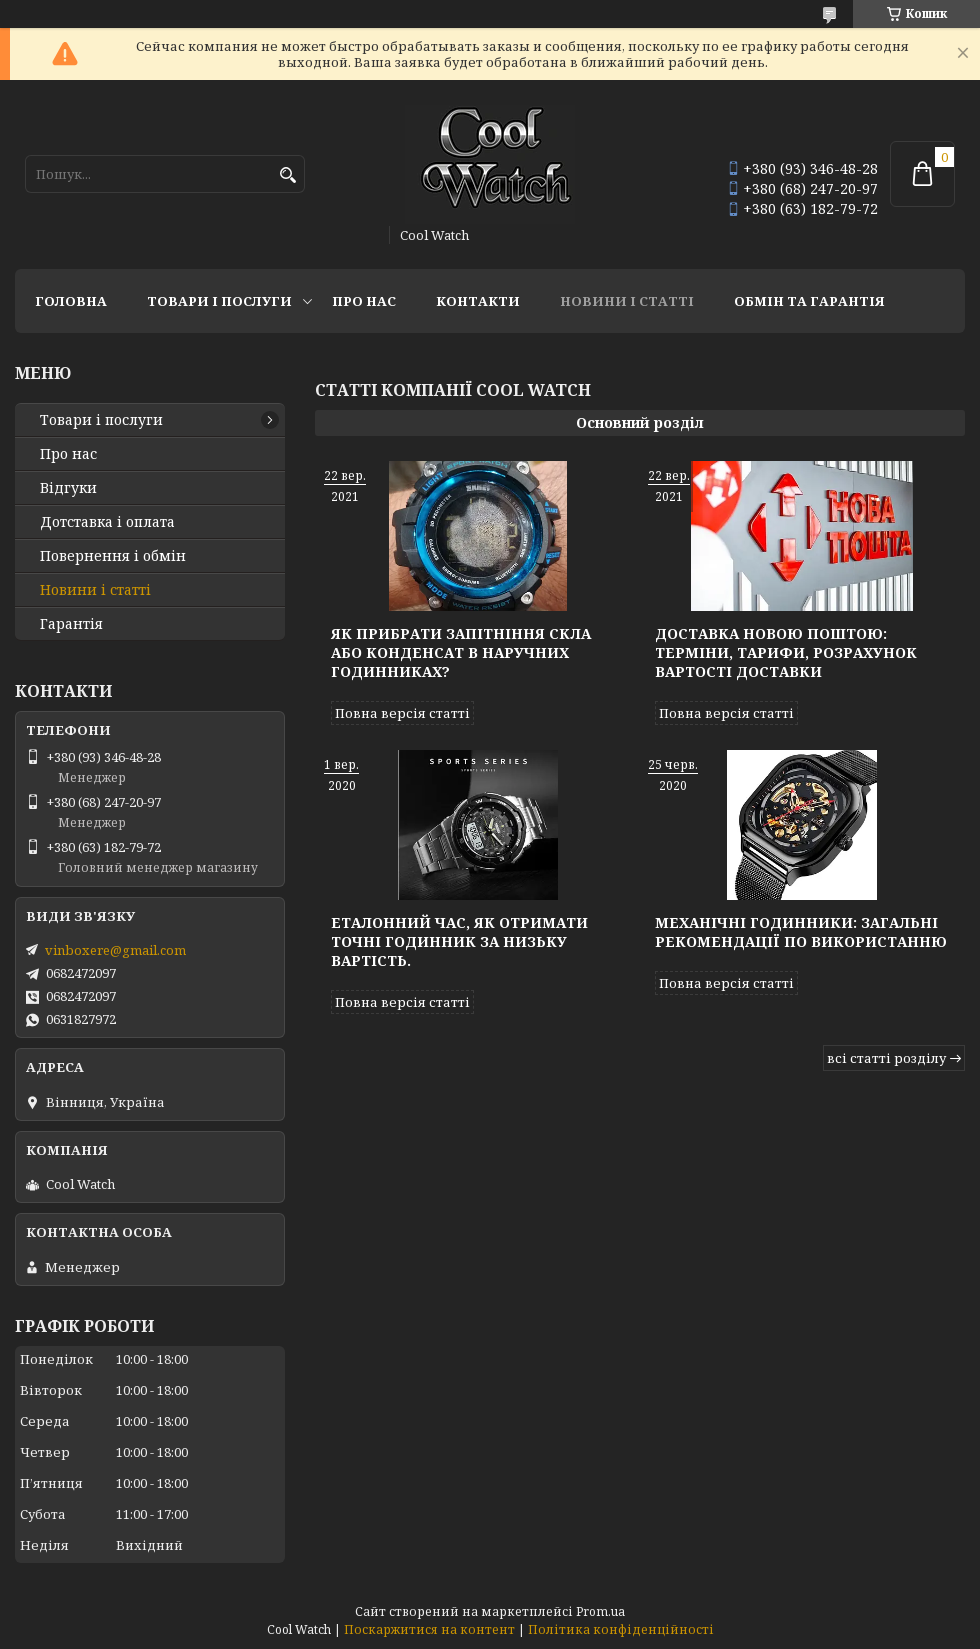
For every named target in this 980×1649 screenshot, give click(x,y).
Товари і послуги (219, 301)
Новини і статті (627, 301)
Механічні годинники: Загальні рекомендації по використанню (801, 932)
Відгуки (68, 488)
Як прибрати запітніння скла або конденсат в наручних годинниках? (461, 652)
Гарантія (71, 624)
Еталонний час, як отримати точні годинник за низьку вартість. (459, 941)
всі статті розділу (886, 1058)
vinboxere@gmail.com (115, 950)
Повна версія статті (402, 713)
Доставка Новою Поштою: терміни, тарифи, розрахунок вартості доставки (786, 652)
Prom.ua (600, 1611)
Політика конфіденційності (621, 1629)
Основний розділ (640, 422)
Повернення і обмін (113, 556)
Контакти (478, 301)
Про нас (364, 301)
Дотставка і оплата (107, 522)
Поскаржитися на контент (429, 1629)
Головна (71, 301)
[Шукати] (287, 175)
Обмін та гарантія (809, 301)
